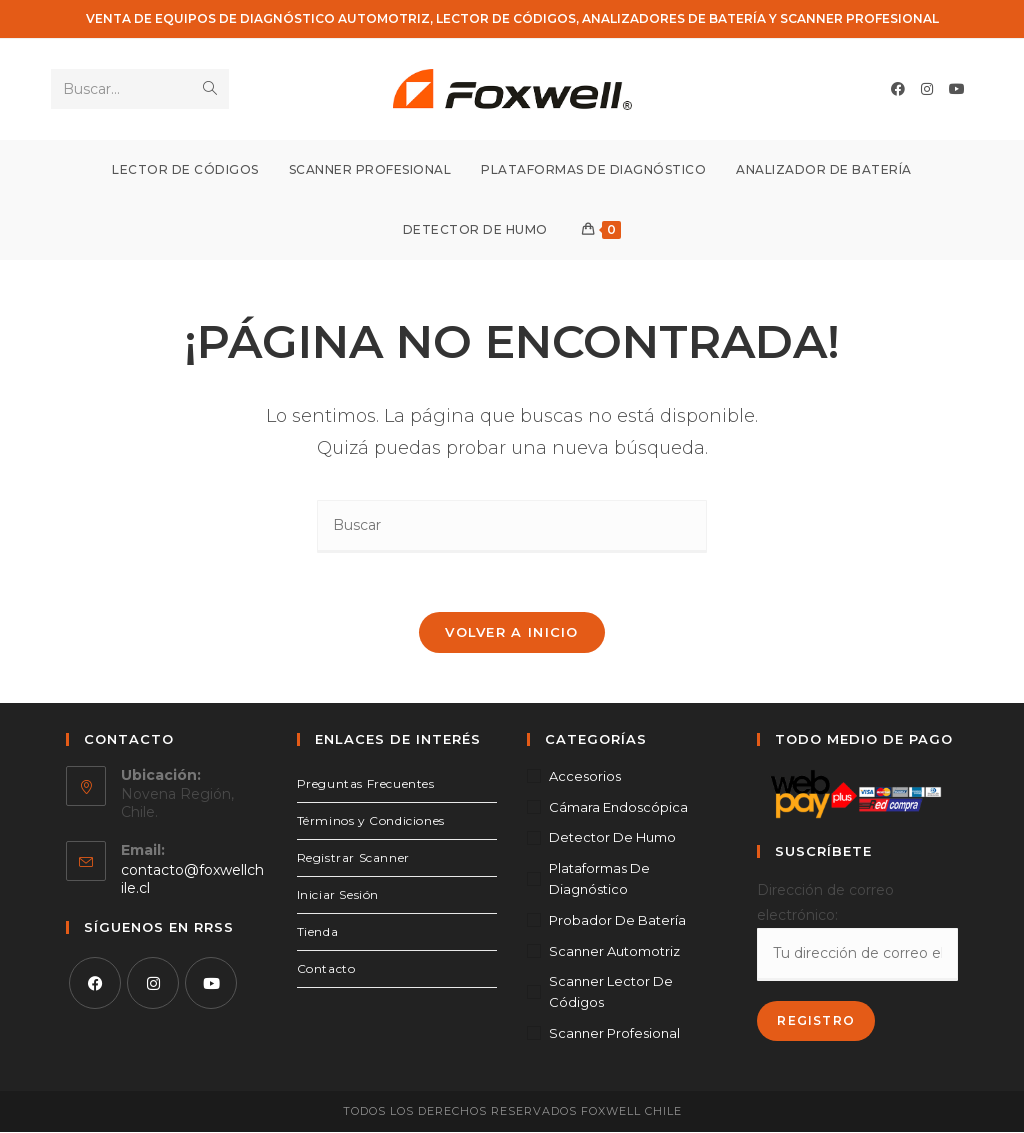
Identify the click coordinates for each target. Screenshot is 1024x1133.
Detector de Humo (612, 838)
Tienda (318, 932)
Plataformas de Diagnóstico (599, 879)
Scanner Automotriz (614, 951)
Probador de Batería (617, 921)
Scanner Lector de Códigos (611, 992)
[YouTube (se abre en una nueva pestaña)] (957, 89)
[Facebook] (95, 984)
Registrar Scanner (353, 858)
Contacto (326, 969)
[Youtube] (211, 984)
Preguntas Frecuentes (366, 784)
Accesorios (585, 777)
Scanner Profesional (614, 1034)
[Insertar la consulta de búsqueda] (512, 526)
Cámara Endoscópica (618, 807)
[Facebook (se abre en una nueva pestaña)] (898, 89)
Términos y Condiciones (371, 821)
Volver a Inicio (512, 633)
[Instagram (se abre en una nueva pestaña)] (927, 89)
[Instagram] (153, 984)
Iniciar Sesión (338, 895)
